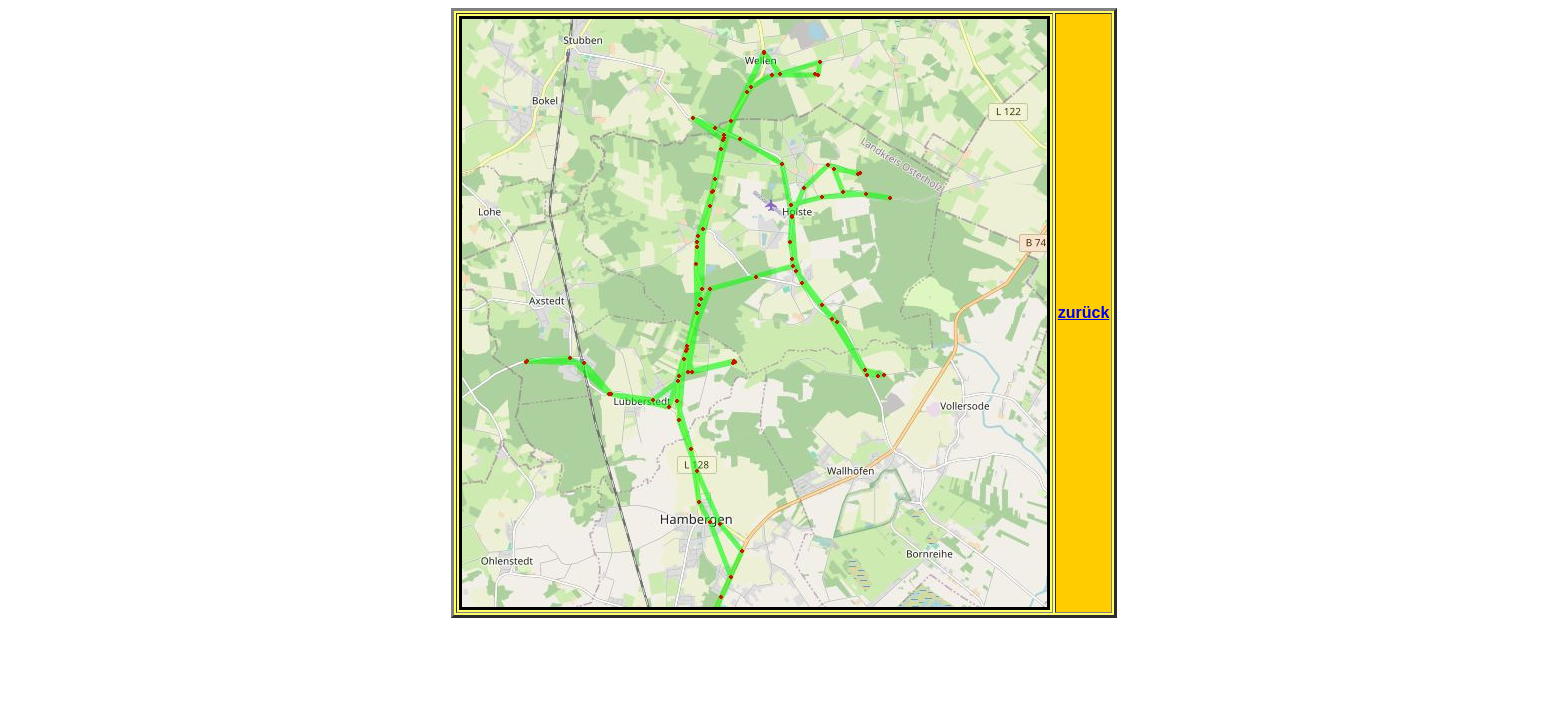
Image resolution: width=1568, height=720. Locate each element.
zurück (1084, 312)
